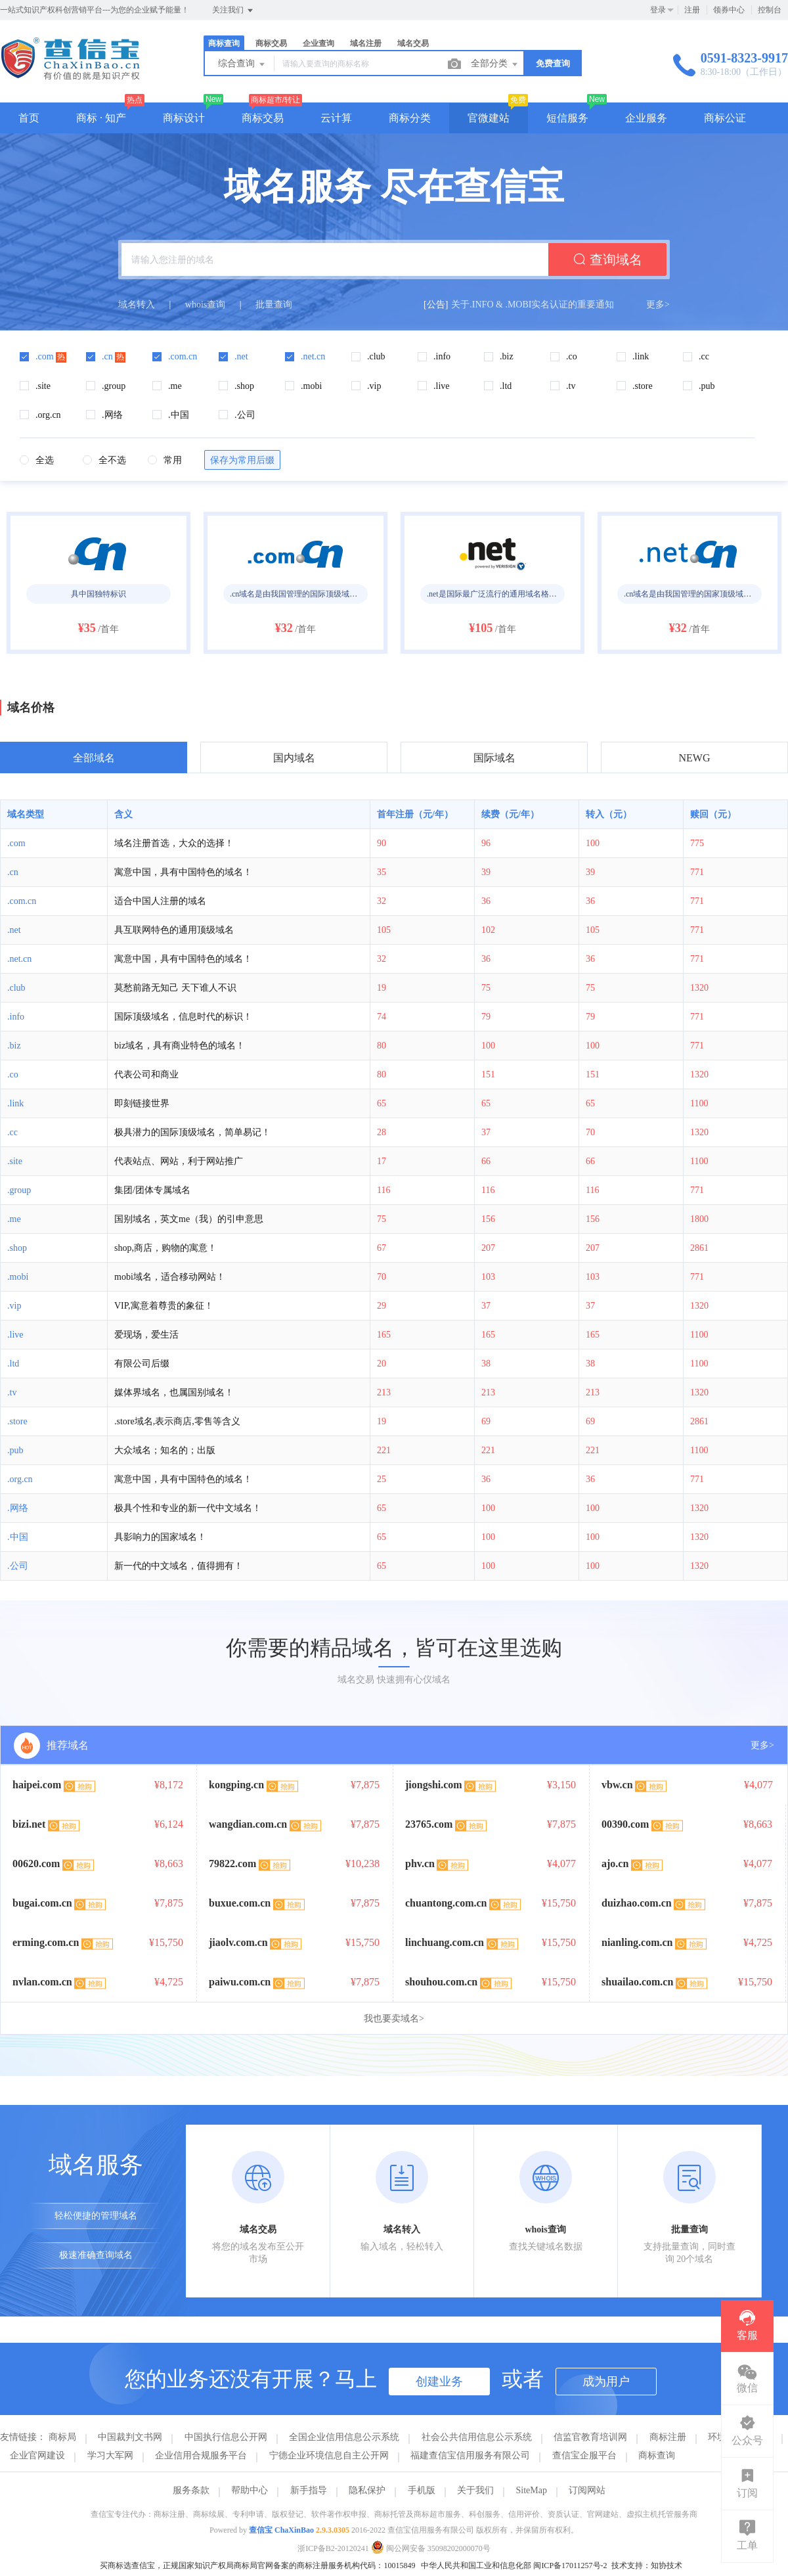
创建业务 (439, 2381)
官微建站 (489, 118)
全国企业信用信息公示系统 (344, 2437)
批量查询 (273, 304)
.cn (12, 872)
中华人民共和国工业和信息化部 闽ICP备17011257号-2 (514, 2565)
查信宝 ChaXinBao (281, 2530)
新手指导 (308, 2490)
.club (16, 988)
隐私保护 (367, 2490)
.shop (17, 1248)
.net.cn (19, 959)
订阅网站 (587, 2490)
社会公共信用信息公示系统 (477, 2437)
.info (15, 1017)
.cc (12, 1132)
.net (14, 930)
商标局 (62, 2437)
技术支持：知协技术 (646, 2565)
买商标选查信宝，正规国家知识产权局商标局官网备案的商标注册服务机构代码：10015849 (257, 2565)
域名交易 (413, 43)
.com (16, 843)
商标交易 (271, 43)
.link (15, 1103)
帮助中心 (249, 2490)
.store (17, 1421)
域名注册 (366, 43)
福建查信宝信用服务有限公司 (470, 2455)
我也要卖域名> (394, 2018)
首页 (28, 118)
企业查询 (318, 43)
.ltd (13, 1363)
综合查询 (242, 64)
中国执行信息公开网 (226, 2437)
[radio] (37, 460)
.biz (14, 1046)
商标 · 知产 (101, 118)
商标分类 (410, 118)
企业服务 (646, 118)
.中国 (17, 1537)
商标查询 (224, 43)
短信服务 (567, 118)
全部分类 (495, 64)
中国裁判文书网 (130, 2437)
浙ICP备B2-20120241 (333, 2548)
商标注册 (667, 2437)
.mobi (17, 1277)
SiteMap (531, 2490)
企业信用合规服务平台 (201, 2455)
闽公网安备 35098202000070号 (431, 2548)
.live (15, 1335)
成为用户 (606, 2381)
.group (19, 1190)
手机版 (421, 2490)
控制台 (769, 9)
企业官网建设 (37, 2455)
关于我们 (475, 2490)
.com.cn (21, 901)
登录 (658, 9)
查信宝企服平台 (584, 2455)
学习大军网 (110, 2455)
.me (14, 1219)
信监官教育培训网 (590, 2437)
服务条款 (191, 2490)
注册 (692, 9)
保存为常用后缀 (242, 460)
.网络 (17, 1508)
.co (12, 1074)
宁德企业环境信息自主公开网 (329, 2455)
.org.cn (20, 1479)
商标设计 (184, 118)
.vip (14, 1306)
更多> (658, 304)
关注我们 (233, 10)
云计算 (336, 118)
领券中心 (729, 9)
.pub (15, 1450)
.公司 (17, 1566)
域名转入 (136, 304)
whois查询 (205, 304)
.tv (11, 1392)
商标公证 (725, 118)
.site (14, 1161)
